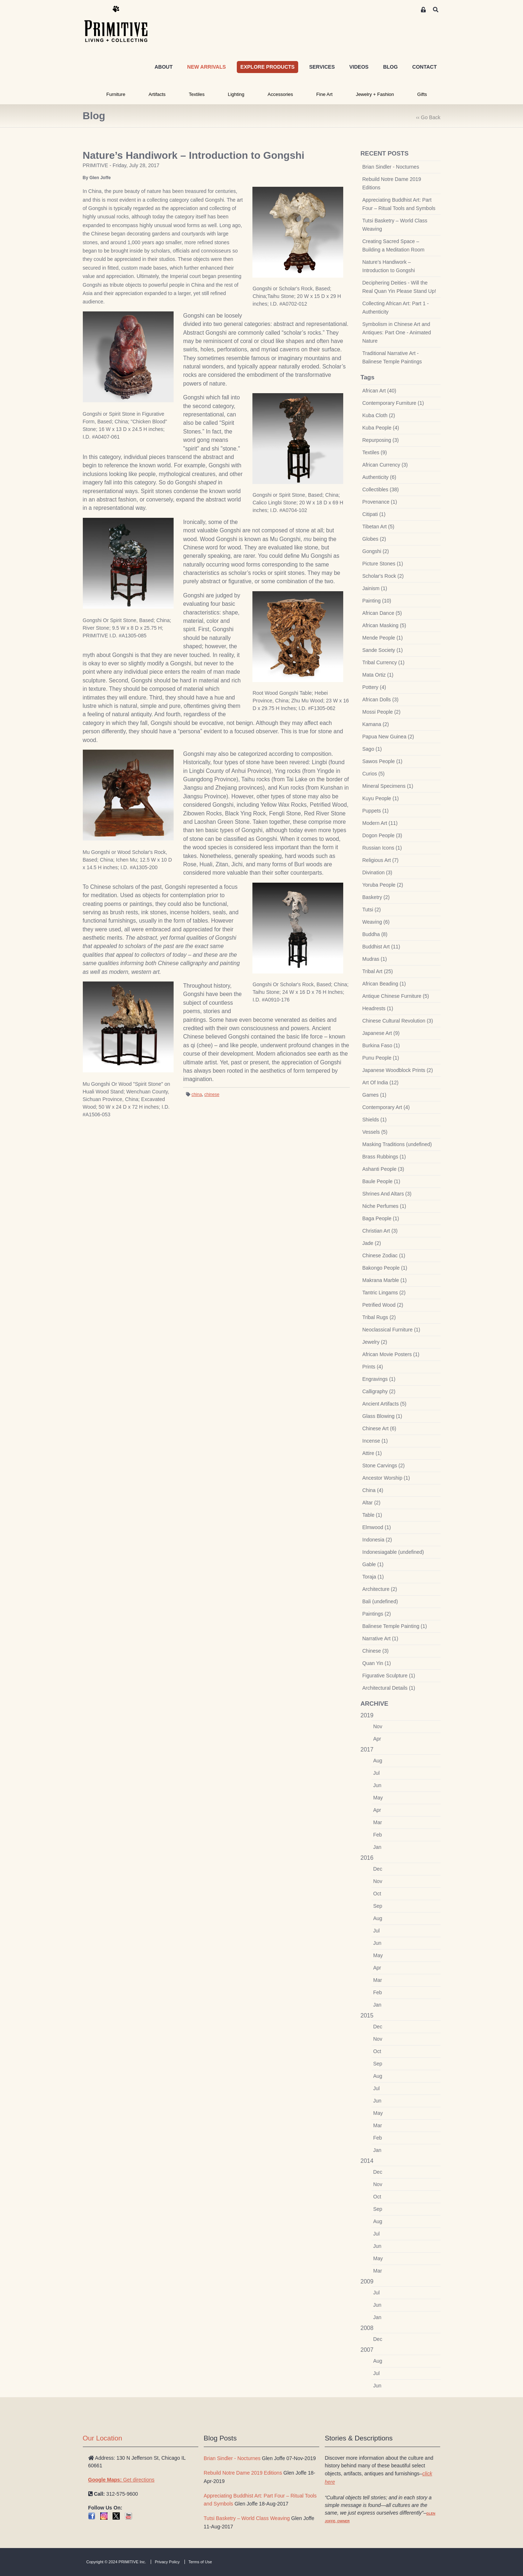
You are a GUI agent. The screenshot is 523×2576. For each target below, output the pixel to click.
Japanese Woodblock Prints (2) (397, 1070)
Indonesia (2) (377, 1540)
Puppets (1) (375, 811)
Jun (377, 1785)
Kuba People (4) (380, 428)
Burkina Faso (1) (381, 1045)
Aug (377, 1760)
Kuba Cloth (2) (378, 415)
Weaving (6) (376, 922)
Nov (377, 1726)
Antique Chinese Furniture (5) (395, 996)
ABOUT (163, 67)
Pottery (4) (374, 687)
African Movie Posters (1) (390, 1354)
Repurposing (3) (380, 440)
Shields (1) (374, 1119)
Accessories (280, 94)
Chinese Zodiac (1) (383, 1255)
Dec (377, 1869)
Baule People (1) (381, 1181)
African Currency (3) (385, 465)
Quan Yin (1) (376, 1663)
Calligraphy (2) (379, 1391)
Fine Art (324, 94)
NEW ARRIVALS (206, 67)
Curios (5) (373, 774)
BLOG (390, 67)
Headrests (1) (377, 1008)
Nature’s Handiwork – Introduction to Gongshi (388, 266)
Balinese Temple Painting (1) (394, 1626)
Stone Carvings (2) (383, 1465)
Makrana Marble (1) (384, 1280)
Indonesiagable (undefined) (393, 1552)
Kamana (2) (375, 724)
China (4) (373, 1490)
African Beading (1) (384, 984)
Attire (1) (372, 1453)
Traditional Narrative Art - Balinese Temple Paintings (392, 357)
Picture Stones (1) (382, 564)
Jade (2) (371, 1243)
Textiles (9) (374, 452)
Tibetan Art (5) (378, 526)
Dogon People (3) (382, 835)
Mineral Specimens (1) (387, 786)
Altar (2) (371, 1502)
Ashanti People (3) (383, 1169)
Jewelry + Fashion (375, 94)
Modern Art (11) (380, 823)
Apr (377, 1739)
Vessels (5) (375, 1132)
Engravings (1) (379, 1379)
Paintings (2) (376, 1614)
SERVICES (322, 67)
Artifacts (157, 94)
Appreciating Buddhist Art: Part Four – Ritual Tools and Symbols (398, 204)
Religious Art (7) (380, 860)
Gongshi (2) (375, 551)
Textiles (196, 94)
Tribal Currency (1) (383, 662)
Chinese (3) (375, 1651)
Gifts (422, 94)
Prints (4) (372, 1367)
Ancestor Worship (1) (386, 1478)
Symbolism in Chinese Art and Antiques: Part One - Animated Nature (396, 332)
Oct (377, 1893)
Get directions (121, 2480)
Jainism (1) (374, 588)
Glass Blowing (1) (382, 1416)
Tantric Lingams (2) (384, 1292)
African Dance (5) (382, 613)
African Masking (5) (384, 625)
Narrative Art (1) (380, 1638)
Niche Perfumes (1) (384, 1206)
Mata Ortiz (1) (378, 675)
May (378, 1798)
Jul (376, 1773)
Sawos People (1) (382, 761)
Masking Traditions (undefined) (397, 1144)
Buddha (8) (375, 934)
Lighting (236, 94)
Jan (377, 1847)
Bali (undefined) (380, 1601)
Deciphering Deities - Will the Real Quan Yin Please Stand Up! (399, 287)
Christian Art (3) (380, 1231)
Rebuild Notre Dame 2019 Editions (391, 183)
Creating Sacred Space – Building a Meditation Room (393, 245)
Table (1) (372, 1515)
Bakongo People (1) (385, 1268)
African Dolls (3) (380, 699)
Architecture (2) (379, 1589)
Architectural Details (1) (388, 1688)
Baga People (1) (380, 1218)
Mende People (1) (382, 638)
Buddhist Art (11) (381, 947)
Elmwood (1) (376, 1527)
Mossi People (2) (381, 712)
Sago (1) (372, 749)
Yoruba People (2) (382, 885)
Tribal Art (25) (377, 971)
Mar (377, 1822)
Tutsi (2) (371, 909)
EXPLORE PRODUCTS (267, 67)
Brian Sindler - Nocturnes (390, 167)
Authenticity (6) (379, 477)
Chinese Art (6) (379, 1428)
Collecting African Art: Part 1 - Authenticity (395, 308)
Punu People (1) (380, 1058)
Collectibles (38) (380, 489)
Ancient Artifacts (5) (384, 1404)
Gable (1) (373, 1564)
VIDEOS (359, 67)
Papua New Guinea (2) (388, 736)
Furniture (115, 94)
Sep (377, 1906)
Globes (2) (374, 539)
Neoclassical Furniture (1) (391, 1330)
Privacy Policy (167, 2562)
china (196, 1094)
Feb (377, 1835)
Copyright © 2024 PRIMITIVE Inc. (116, 2562)
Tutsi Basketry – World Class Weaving (394, 225)
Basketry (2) (376, 897)
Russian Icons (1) (382, 848)
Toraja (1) (373, 1577)
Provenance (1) (379, 502)
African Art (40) (379, 391)
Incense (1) (375, 1441)
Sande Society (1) (382, 650)
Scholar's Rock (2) (383, 576)
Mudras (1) (374, 959)
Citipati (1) (374, 514)
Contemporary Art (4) (386, 1107)
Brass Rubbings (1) (384, 1157)
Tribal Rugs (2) (379, 1317)
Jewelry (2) (374, 1342)
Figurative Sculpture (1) (388, 1675)
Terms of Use (200, 2562)
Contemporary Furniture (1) (393, 403)
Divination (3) (377, 872)
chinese (211, 1094)
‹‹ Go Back (428, 117)
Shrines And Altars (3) (386, 1194)
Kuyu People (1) (380, 798)
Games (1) (374, 1095)
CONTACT (424, 67)
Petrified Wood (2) (383, 1305)
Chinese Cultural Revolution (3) (397, 1021)
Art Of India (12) (380, 1082)
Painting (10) (376, 601)
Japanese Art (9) (381, 1033)
